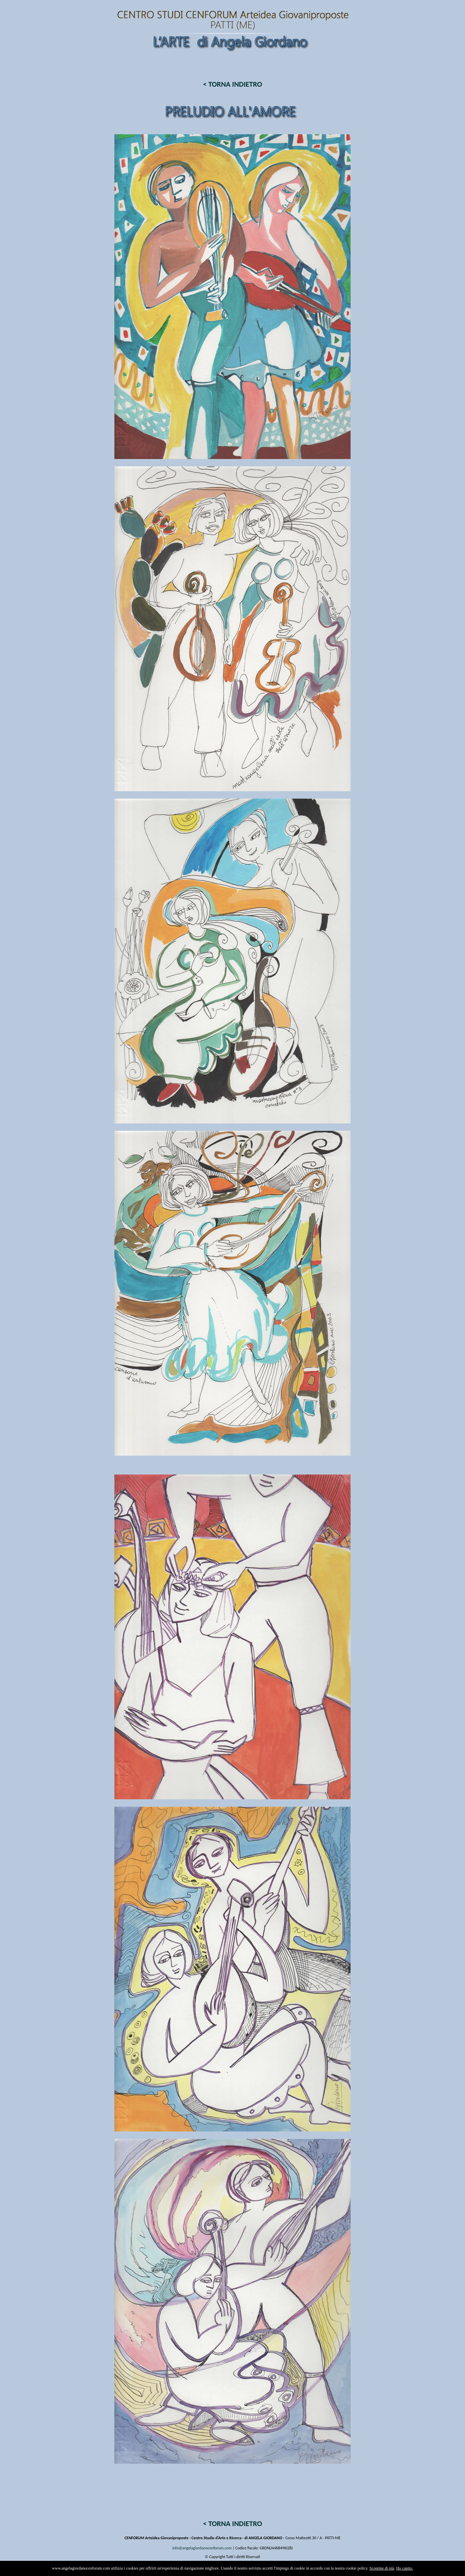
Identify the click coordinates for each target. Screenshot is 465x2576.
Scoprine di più (382, 2568)
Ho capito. (404, 2568)
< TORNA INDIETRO (232, 84)
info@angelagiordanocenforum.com (202, 2548)
